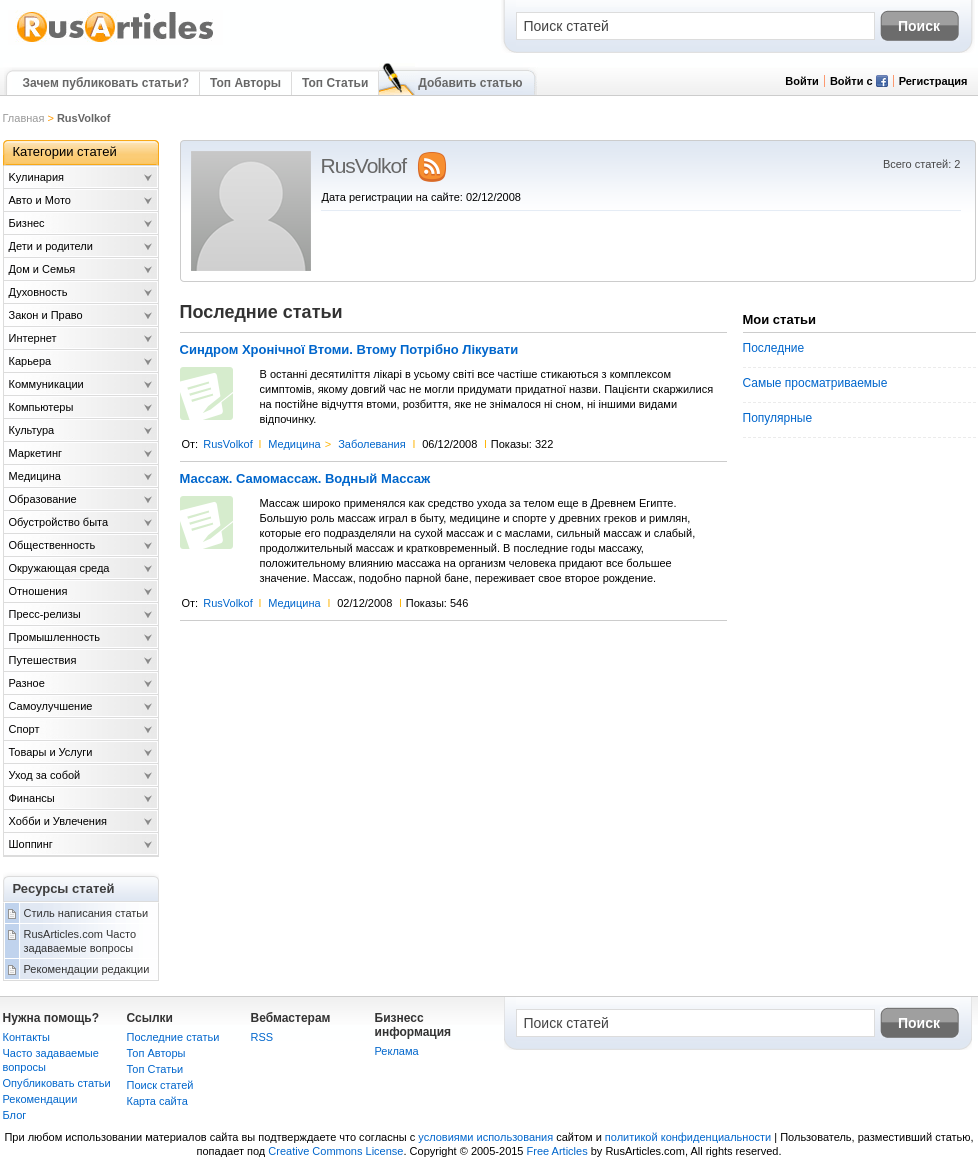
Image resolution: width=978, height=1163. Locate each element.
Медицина (294, 444)
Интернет (33, 338)
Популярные (778, 418)
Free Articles (557, 1151)
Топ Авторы (245, 83)
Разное (27, 683)
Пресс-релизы (45, 614)
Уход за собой (45, 775)
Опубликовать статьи (57, 1083)
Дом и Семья (42, 269)
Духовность (38, 292)
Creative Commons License (335, 1151)
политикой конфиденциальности (688, 1137)
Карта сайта (157, 1101)
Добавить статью (470, 83)
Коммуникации (46, 384)
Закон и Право (46, 315)
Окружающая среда (59, 568)
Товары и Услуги (51, 752)
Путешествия (43, 660)
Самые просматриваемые (815, 383)
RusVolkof (228, 444)
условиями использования (485, 1137)
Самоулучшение (51, 706)
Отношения (38, 591)
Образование (43, 499)
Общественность (52, 545)
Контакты (27, 1037)
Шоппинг (31, 844)
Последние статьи (173, 1037)
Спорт (24, 729)
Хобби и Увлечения (58, 821)
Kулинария (37, 177)
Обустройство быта (59, 522)
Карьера (30, 361)
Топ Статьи (335, 83)
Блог (15, 1115)
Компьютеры (41, 407)
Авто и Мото (40, 200)
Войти (802, 81)
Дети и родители (51, 246)
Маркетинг (35, 453)
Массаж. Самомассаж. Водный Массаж (305, 479)
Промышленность (55, 637)
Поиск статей (160, 1085)
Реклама (397, 1051)
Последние (774, 348)
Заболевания (372, 444)
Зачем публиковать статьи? (106, 83)
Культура (32, 430)
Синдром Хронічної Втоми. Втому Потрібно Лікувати (349, 350)
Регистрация (933, 81)
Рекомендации (40, 1099)
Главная (24, 118)
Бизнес (27, 223)
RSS (262, 1037)
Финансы (32, 798)
